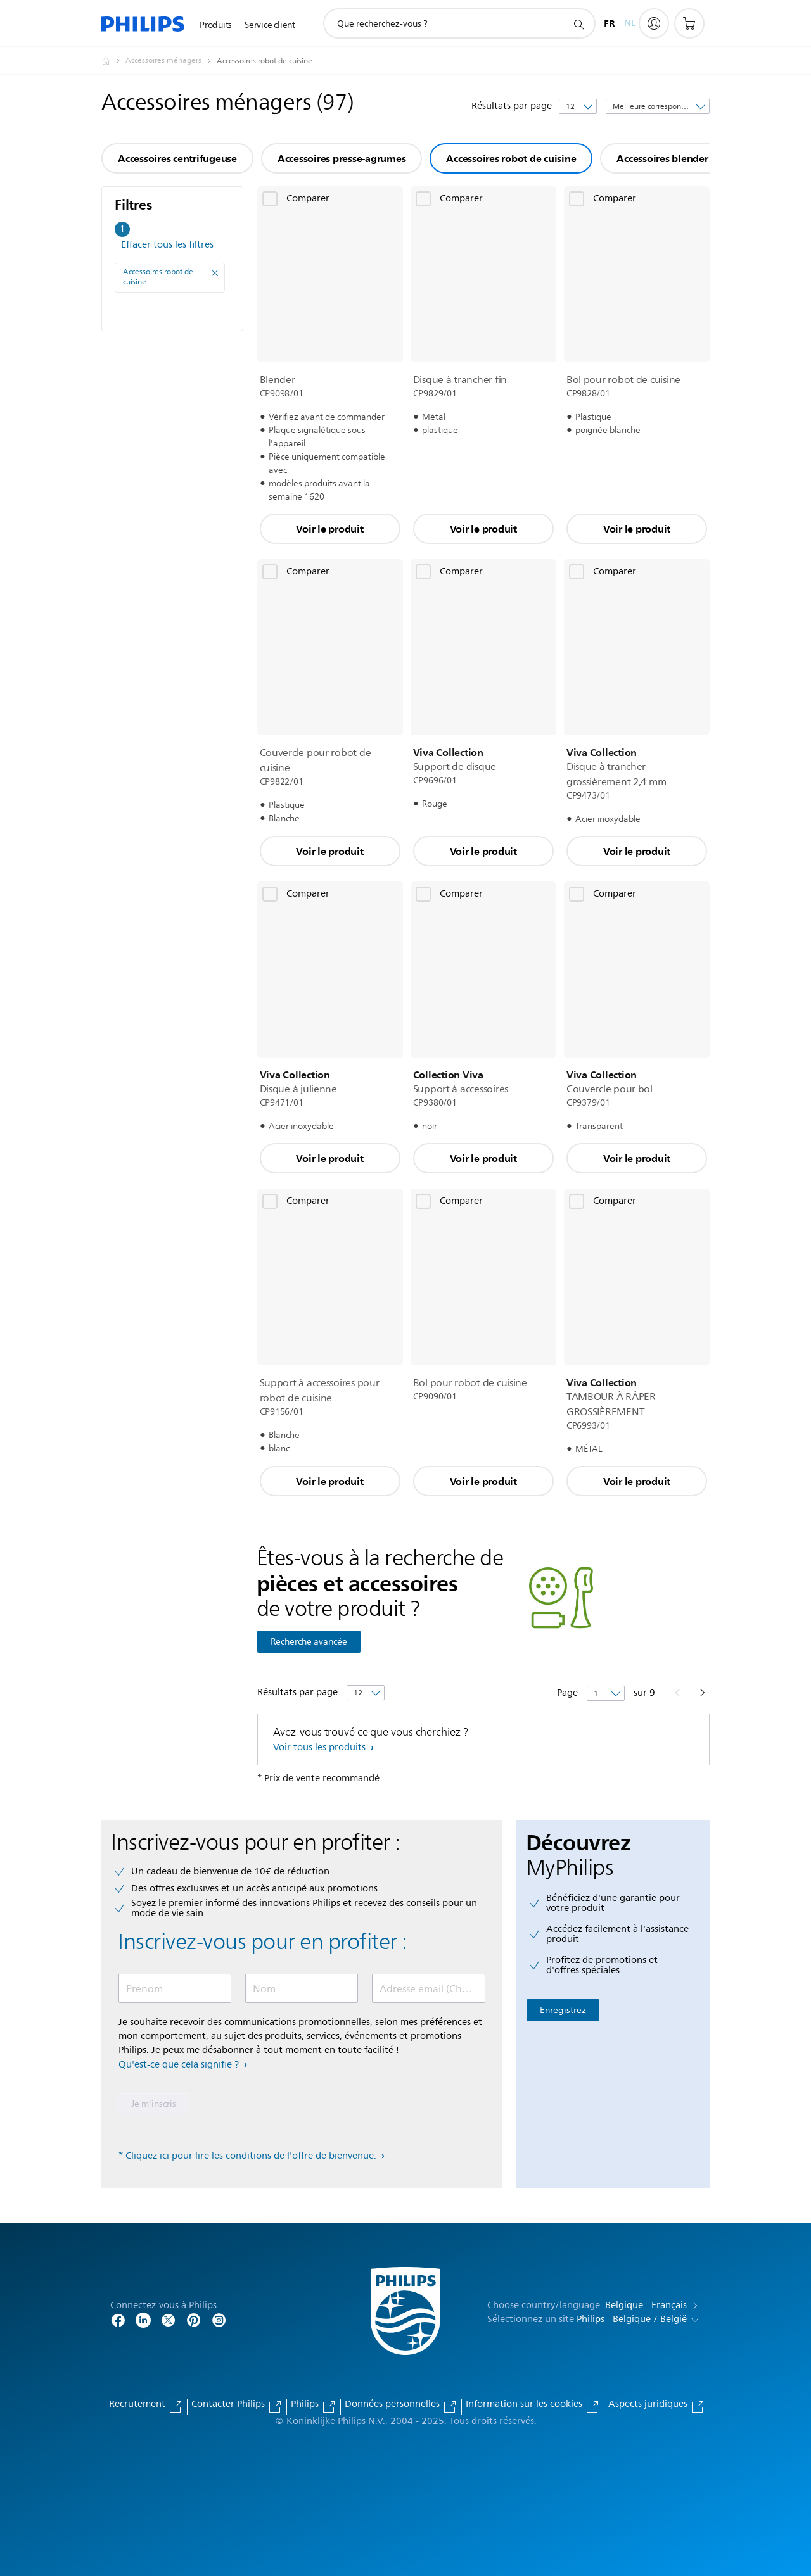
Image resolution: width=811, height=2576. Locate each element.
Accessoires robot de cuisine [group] (511, 158)
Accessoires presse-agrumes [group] (342, 158)
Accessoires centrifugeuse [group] (177, 158)
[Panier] (689, 23)
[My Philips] (654, 23)
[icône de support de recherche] (578, 24)
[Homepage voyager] (113, 60)
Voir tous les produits (320, 1747)
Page (568, 1693)
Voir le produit (329, 529)
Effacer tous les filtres (167, 245)
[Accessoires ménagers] (171, 60)
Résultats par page (511, 106)
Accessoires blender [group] (662, 158)
